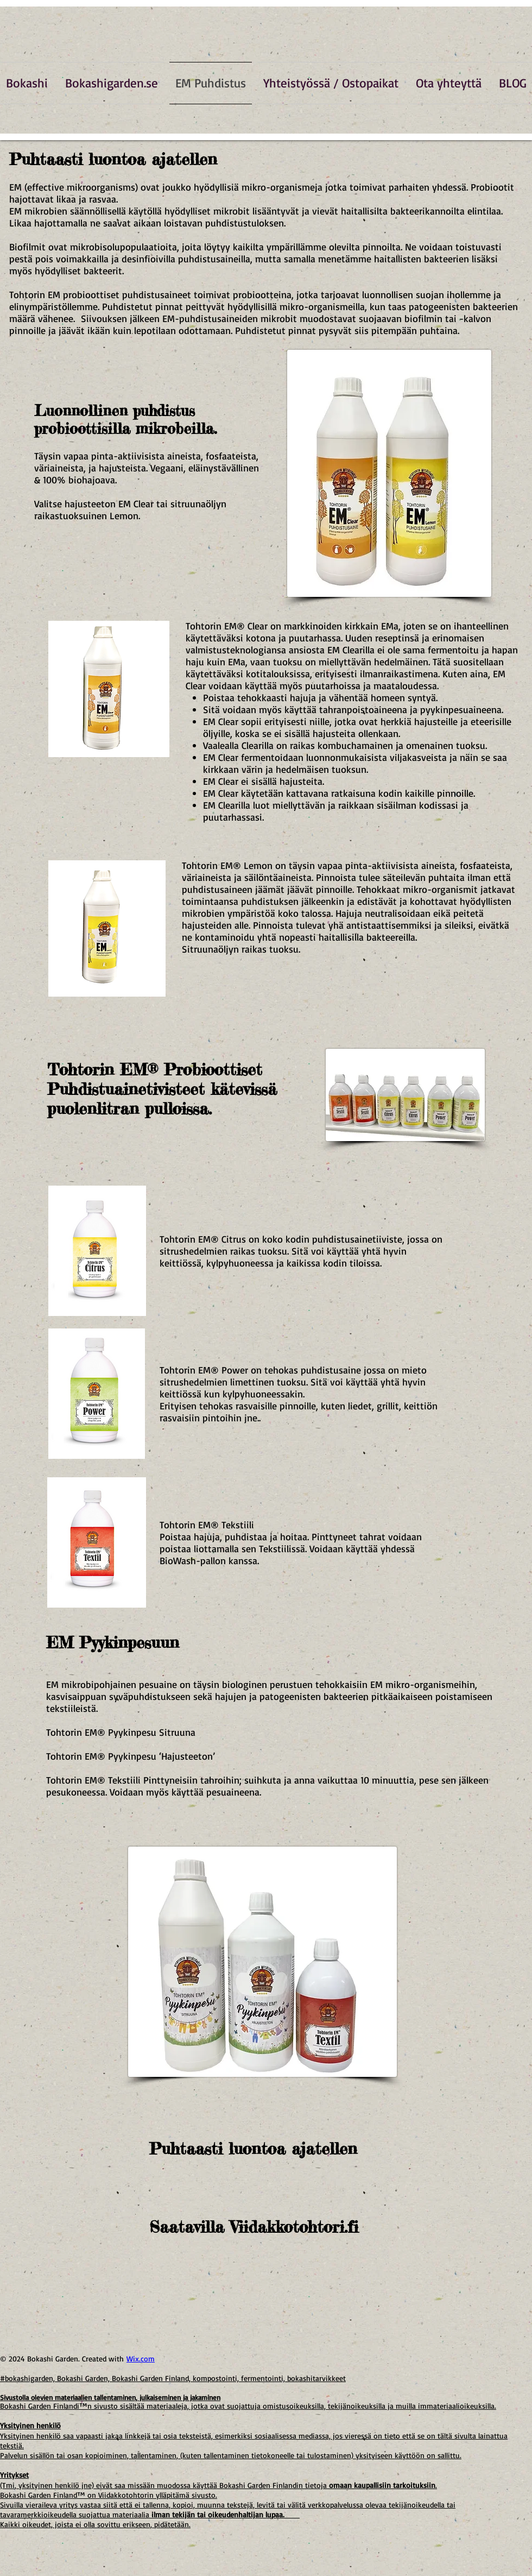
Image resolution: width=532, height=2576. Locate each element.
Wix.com (140, 2358)
